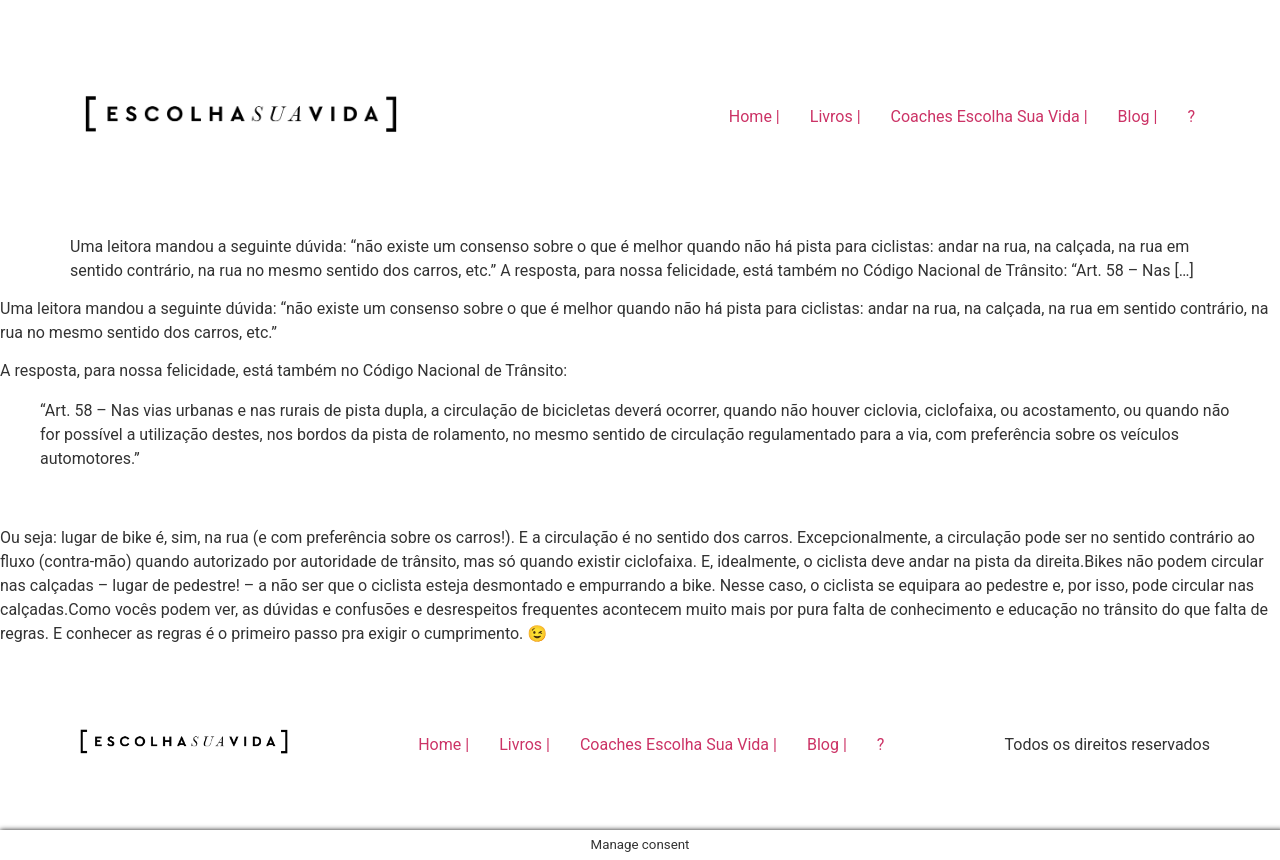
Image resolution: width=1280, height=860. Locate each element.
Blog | (1138, 116)
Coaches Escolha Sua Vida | (989, 116)
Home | (754, 116)
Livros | (835, 116)
